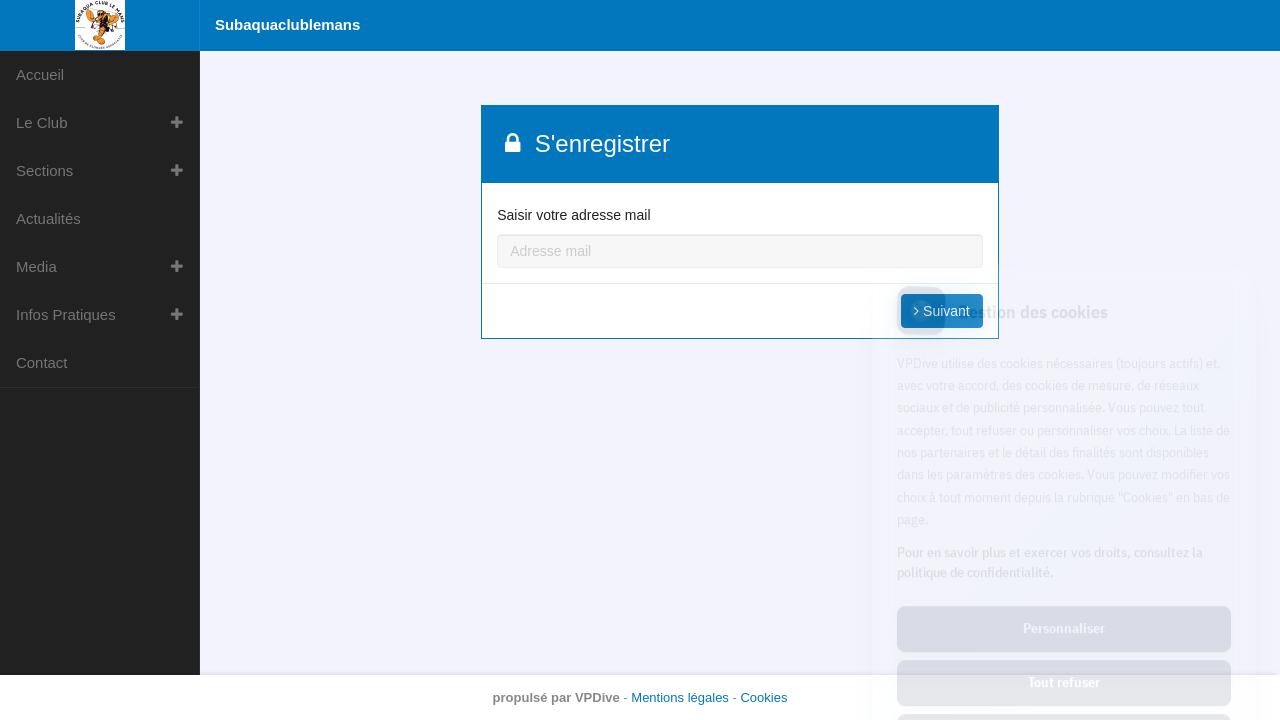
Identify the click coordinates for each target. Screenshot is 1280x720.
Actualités (48, 218)
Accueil (40, 74)
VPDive (597, 697)
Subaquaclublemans (287, 24)
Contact (41, 362)
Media (36, 266)
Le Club (42, 122)
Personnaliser (1064, 540)
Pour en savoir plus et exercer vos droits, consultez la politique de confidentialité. (1050, 473)
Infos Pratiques (66, 314)
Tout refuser (1064, 594)
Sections (44, 170)
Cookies (763, 697)
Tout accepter (1064, 648)
